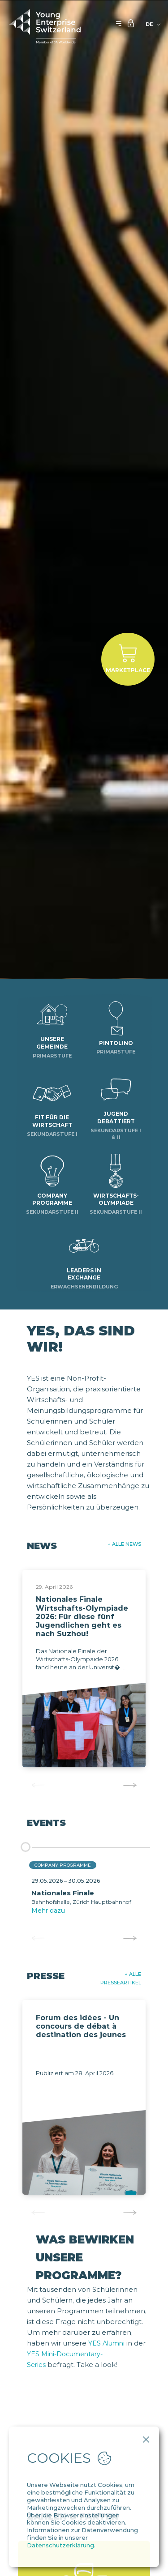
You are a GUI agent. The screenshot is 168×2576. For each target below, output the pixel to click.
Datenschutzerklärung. (61, 2545)
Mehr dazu (48, 1910)
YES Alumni (106, 2343)
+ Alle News (124, 1544)
